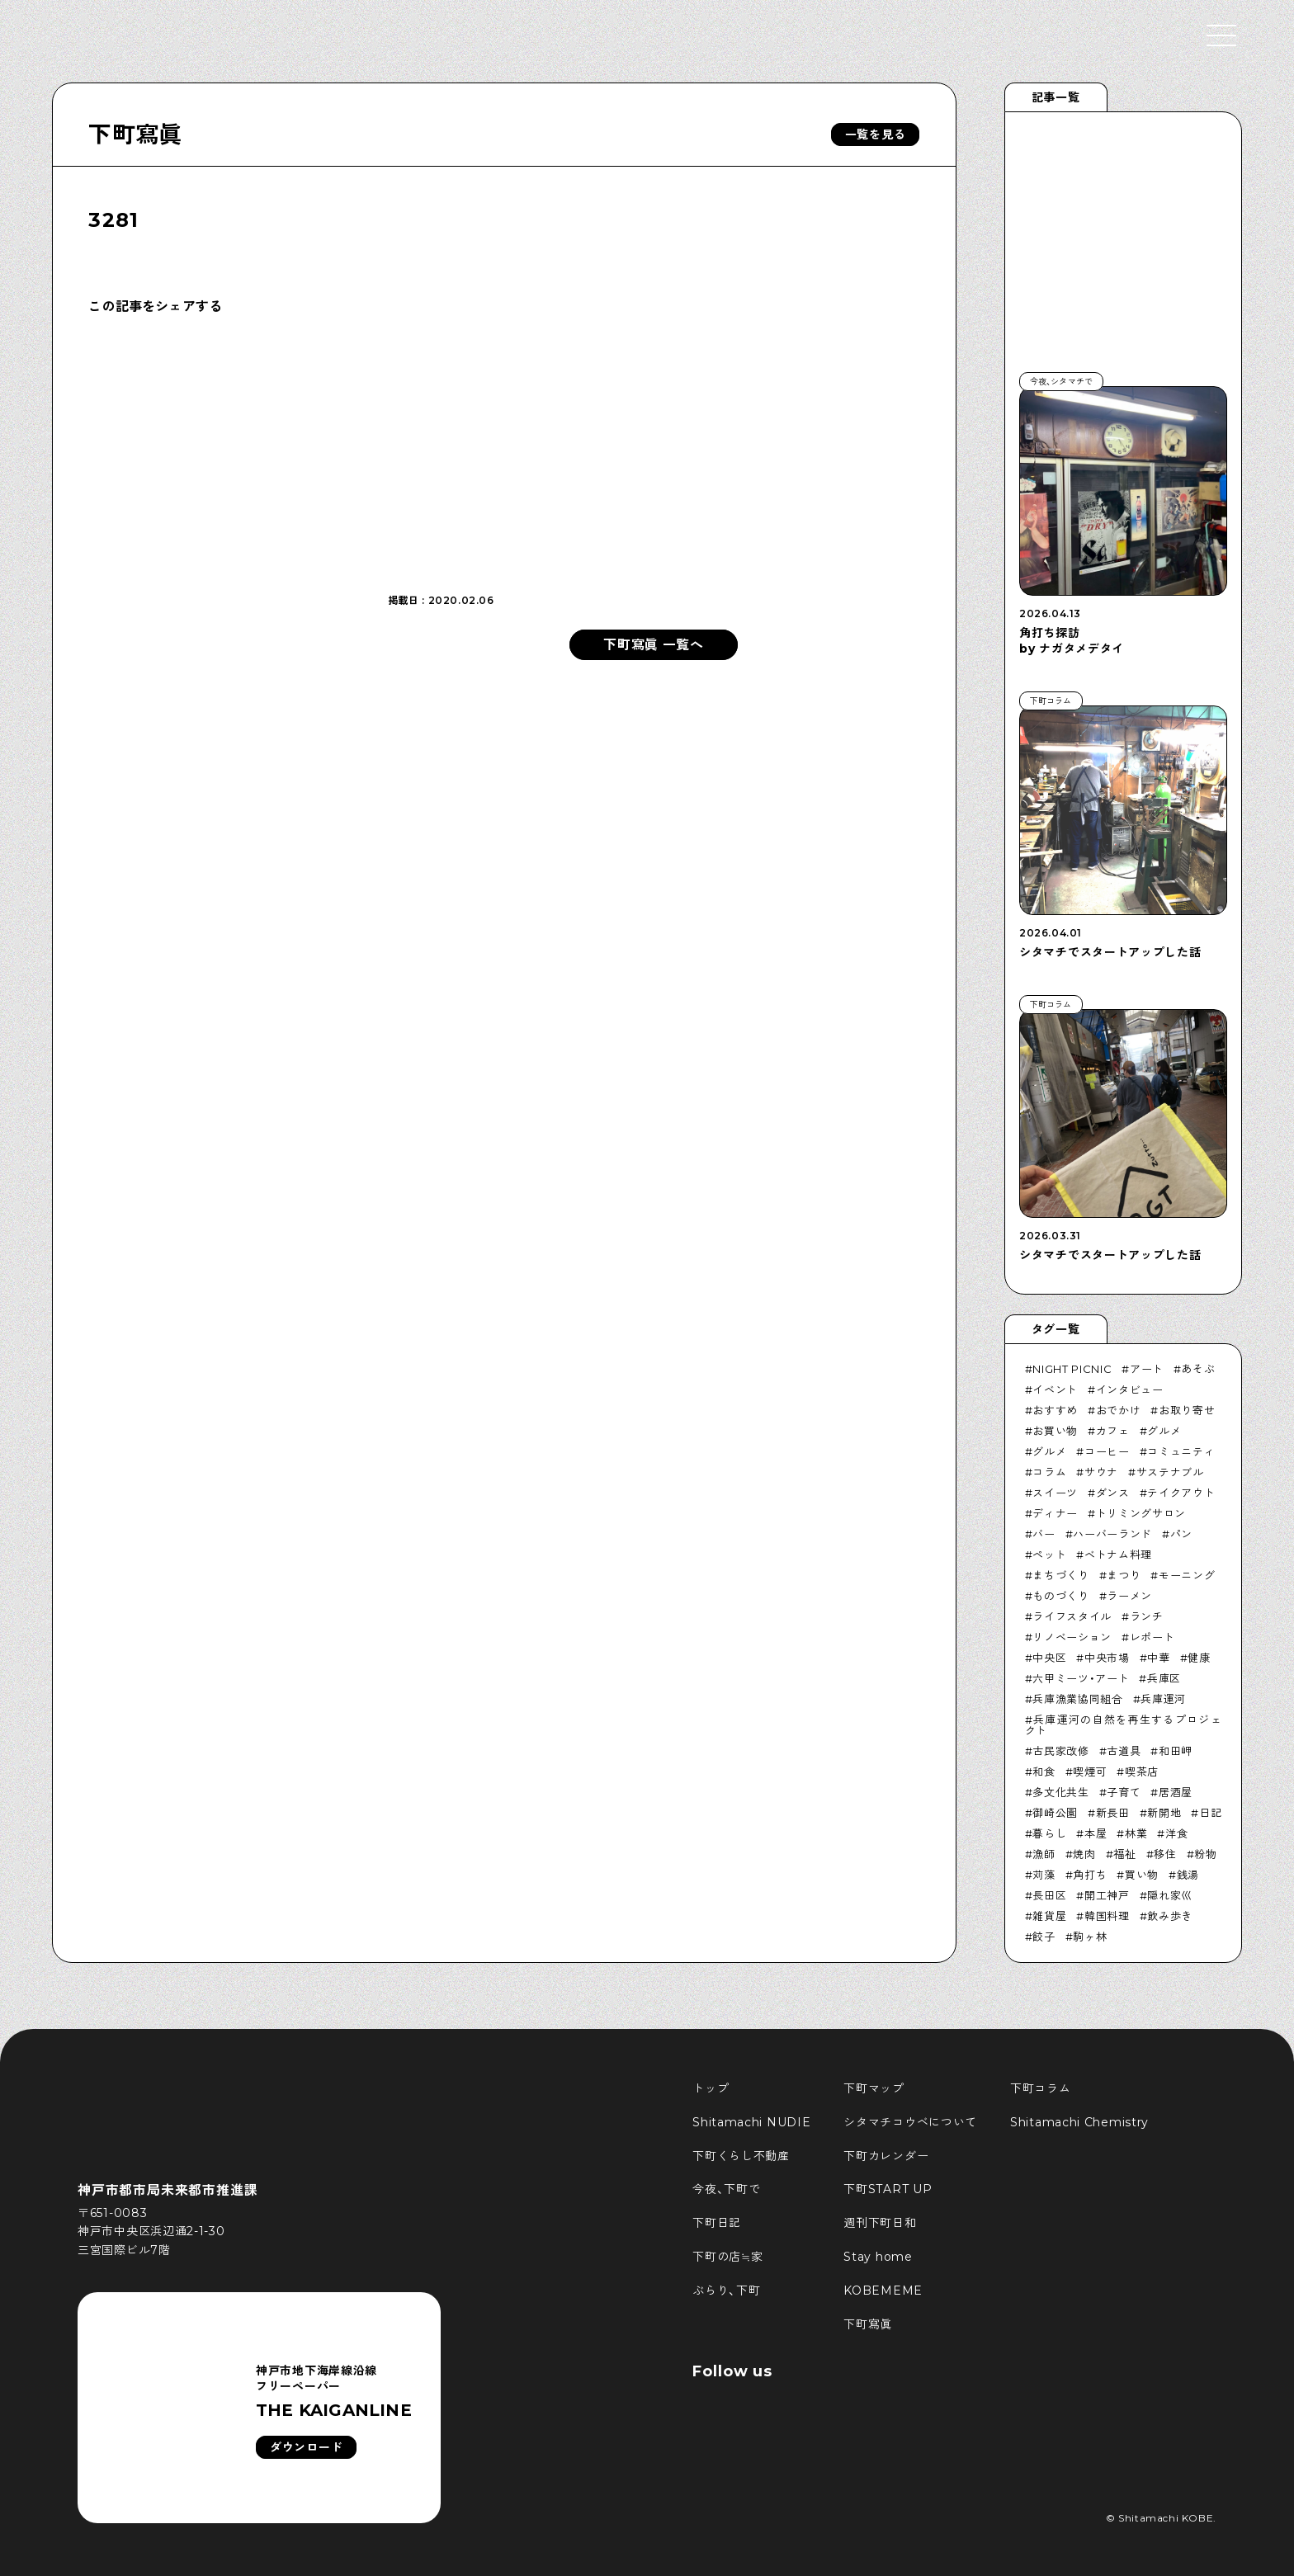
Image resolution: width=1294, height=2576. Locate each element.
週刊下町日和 (879, 2222)
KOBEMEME (883, 2290)
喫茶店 (1142, 1771)
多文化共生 (1060, 1792)
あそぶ (1198, 1368)
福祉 (1124, 1854)
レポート (1152, 1637)
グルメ (1164, 1430)
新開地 (1164, 1812)
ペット (1049, 1554)
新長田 (1113, 1812)
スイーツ (1055, 1492)
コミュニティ (1181, 1451)
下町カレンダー (885, 2156)
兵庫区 (1164, 1678)
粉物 (1205, 1854)
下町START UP (887, 2189)
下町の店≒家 (727, 2256)
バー (1043, 1533)
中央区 (1049, 1657)
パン (1181, 1533)
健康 (1199, 1657)
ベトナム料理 (1118, 1554)
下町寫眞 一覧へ (653, 645)
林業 (1136, 1833)
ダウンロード (306, 2447)
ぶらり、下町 (726, 2290)
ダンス (1113, 1492)
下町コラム (1040, 2088)
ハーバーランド (1112, 1533)
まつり (1124, 1575)
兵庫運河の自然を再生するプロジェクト (1123, 1725)
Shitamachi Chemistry (1079, 2122)
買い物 (1142, 1874)
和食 (1043, 1771)
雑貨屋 (1049, 1916)
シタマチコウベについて (910, 2122)
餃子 (1043, 1936)
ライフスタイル (1072, 1616)
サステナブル (1170, 1472)
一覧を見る (875, 134)
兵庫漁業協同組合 (1077, 1699)
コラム (1049, 1472)
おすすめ (1055, 1410)
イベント (1055, 1389)
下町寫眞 (135, 134)
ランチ (1147, 1616)
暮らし (1049, 1833)
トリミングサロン (1141, 1513)
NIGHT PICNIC (1072, 1368)
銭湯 (1188, 1874)
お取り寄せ (1187, 1410)
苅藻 (1043, 1874)
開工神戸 (1107, 1895)
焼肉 (1084, 1854)
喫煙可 (1090, 1771)
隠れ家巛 (1169, 1895)
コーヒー (1107, 1451)
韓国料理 (1107, 1916)
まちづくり (1060, 1575)
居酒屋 (1175, 1792)
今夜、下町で (726, 2189)
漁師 (1043, 1854)
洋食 (1176, 1833)
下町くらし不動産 (741, 2156)
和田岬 (1175, 1750)
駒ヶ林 (1090, 1936)
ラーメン (1129, 1595)
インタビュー (1130, 1389)
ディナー (1055, 1513)
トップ (710, 2088)
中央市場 (1107, 1657)
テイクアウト (1181, 1492)
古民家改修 (1060, 1750)
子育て (1124, 1792)
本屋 (1095, 1833)
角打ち (1090, 1874)
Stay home (877, 2256)
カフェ (1113, 1430)
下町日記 (716, 2222)
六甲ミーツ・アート (1080, 1678)
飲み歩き (1169, 1916)
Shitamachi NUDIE (751, 2122)
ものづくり (1060, 1595)
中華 (1158, 1657)
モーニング (1187, 1575)
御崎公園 (1055, 1812)
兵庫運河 (1163, 1699)
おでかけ (1118, 1410)
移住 (1165, 1854)
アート (1147, 1368)
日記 (1210, 1812)
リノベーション (1072, 1637)
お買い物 (1055, 1430)
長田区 (1049, 1895)
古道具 (1124, 1750)
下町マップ (873, 2088)
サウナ (1101, 1472)
